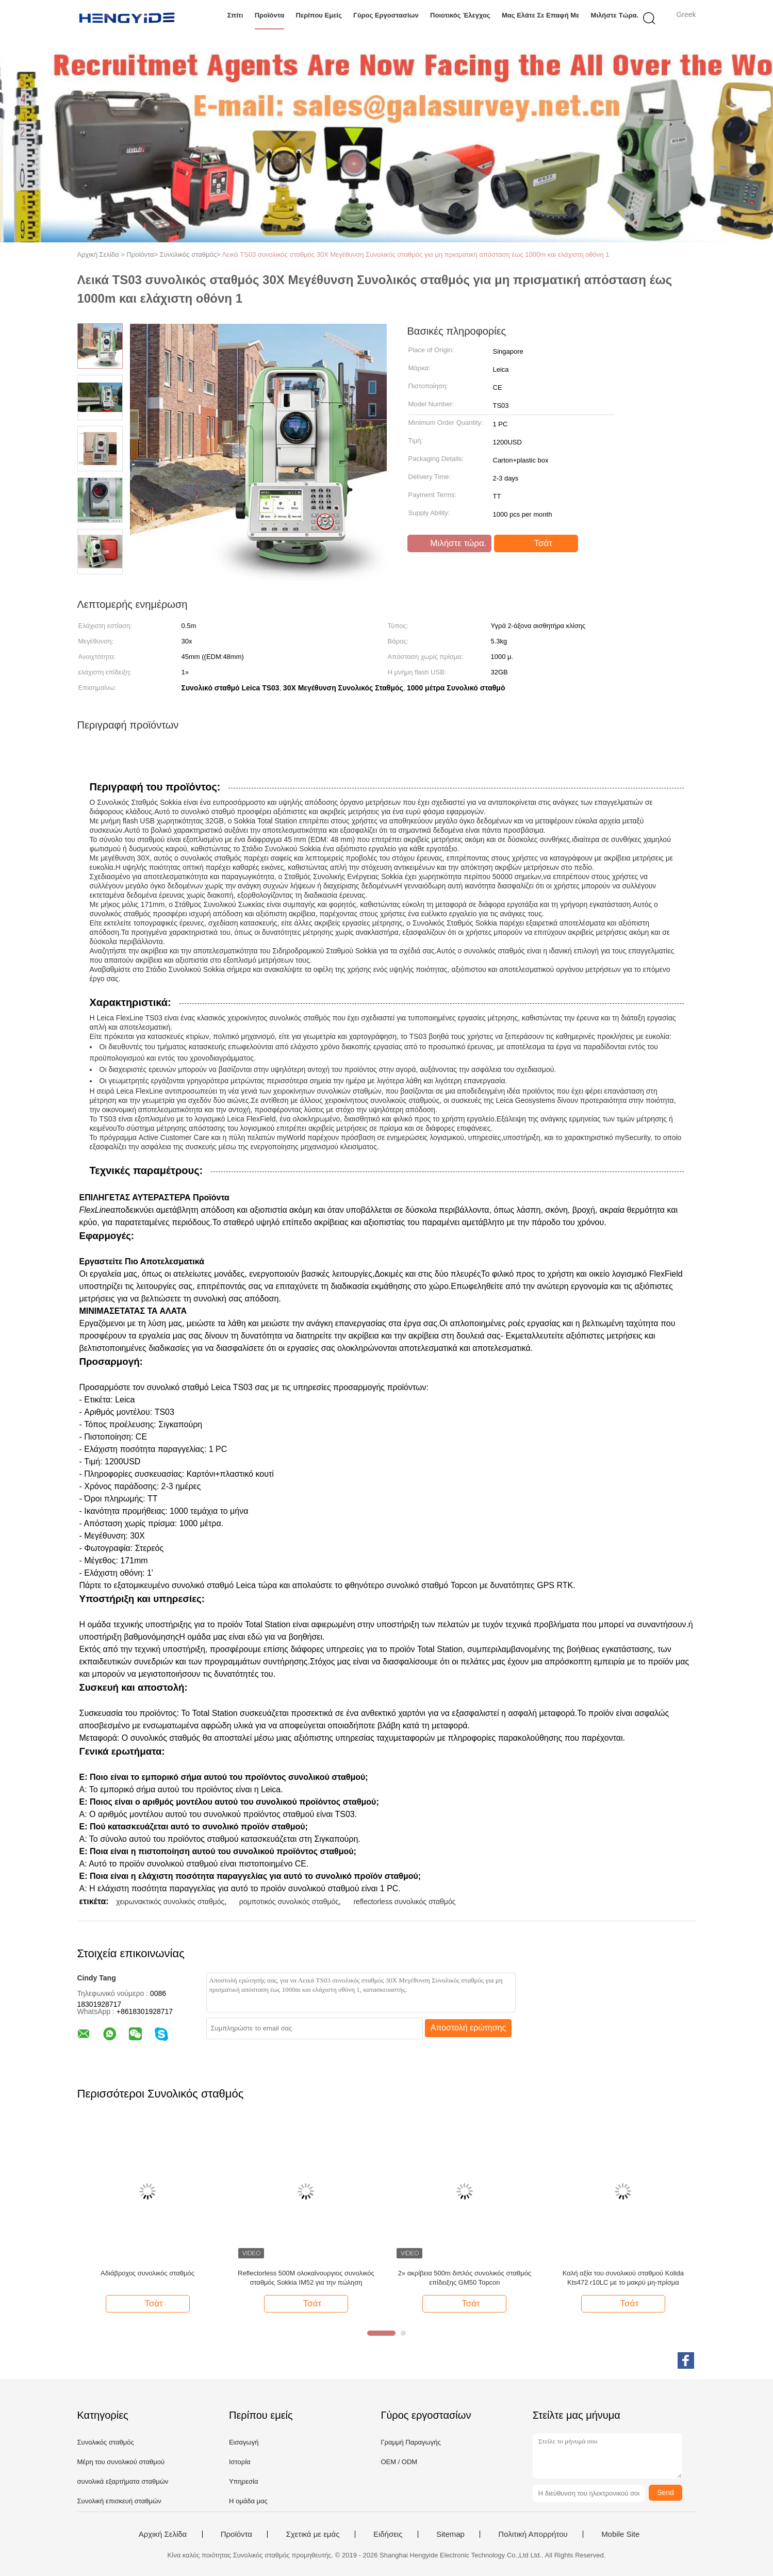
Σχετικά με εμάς (312, 2534)
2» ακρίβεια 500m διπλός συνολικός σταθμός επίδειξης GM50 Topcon (464, 2277)
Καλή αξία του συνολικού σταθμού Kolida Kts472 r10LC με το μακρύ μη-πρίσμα (623, 2277)
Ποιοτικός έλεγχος (460, 15)
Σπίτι (235, 15)
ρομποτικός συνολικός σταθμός (289, 1901)
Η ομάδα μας (248, 2501)
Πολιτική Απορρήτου (532, 2534)
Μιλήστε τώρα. (615, 15)
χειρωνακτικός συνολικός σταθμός (170, 1901)
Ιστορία (240, 2462)
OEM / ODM (399, 2462)
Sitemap (450, 2534)
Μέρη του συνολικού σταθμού (121, 2462)
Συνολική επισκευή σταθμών (119, 2501)
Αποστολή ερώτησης (468, 2027)
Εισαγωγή (243, 2442)
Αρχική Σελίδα (163, 2534)
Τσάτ (536, 543)
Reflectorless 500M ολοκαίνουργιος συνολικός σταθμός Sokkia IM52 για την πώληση (306, 2277)
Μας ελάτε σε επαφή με (540, 15)
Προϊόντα (270, 15)
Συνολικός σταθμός (105, 2442)
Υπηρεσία (243, 2481)
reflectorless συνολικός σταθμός (404, 1901)
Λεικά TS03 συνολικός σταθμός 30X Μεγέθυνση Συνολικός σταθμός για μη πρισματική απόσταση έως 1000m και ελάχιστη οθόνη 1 (415, 254)
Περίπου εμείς (319, 15)
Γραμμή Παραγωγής (410, 2442)
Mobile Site (620, 2534)
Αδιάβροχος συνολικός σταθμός (147, 2273)
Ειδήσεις (388, 2534)
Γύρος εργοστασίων (386, 15)
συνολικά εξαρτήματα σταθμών (123, 2481)
